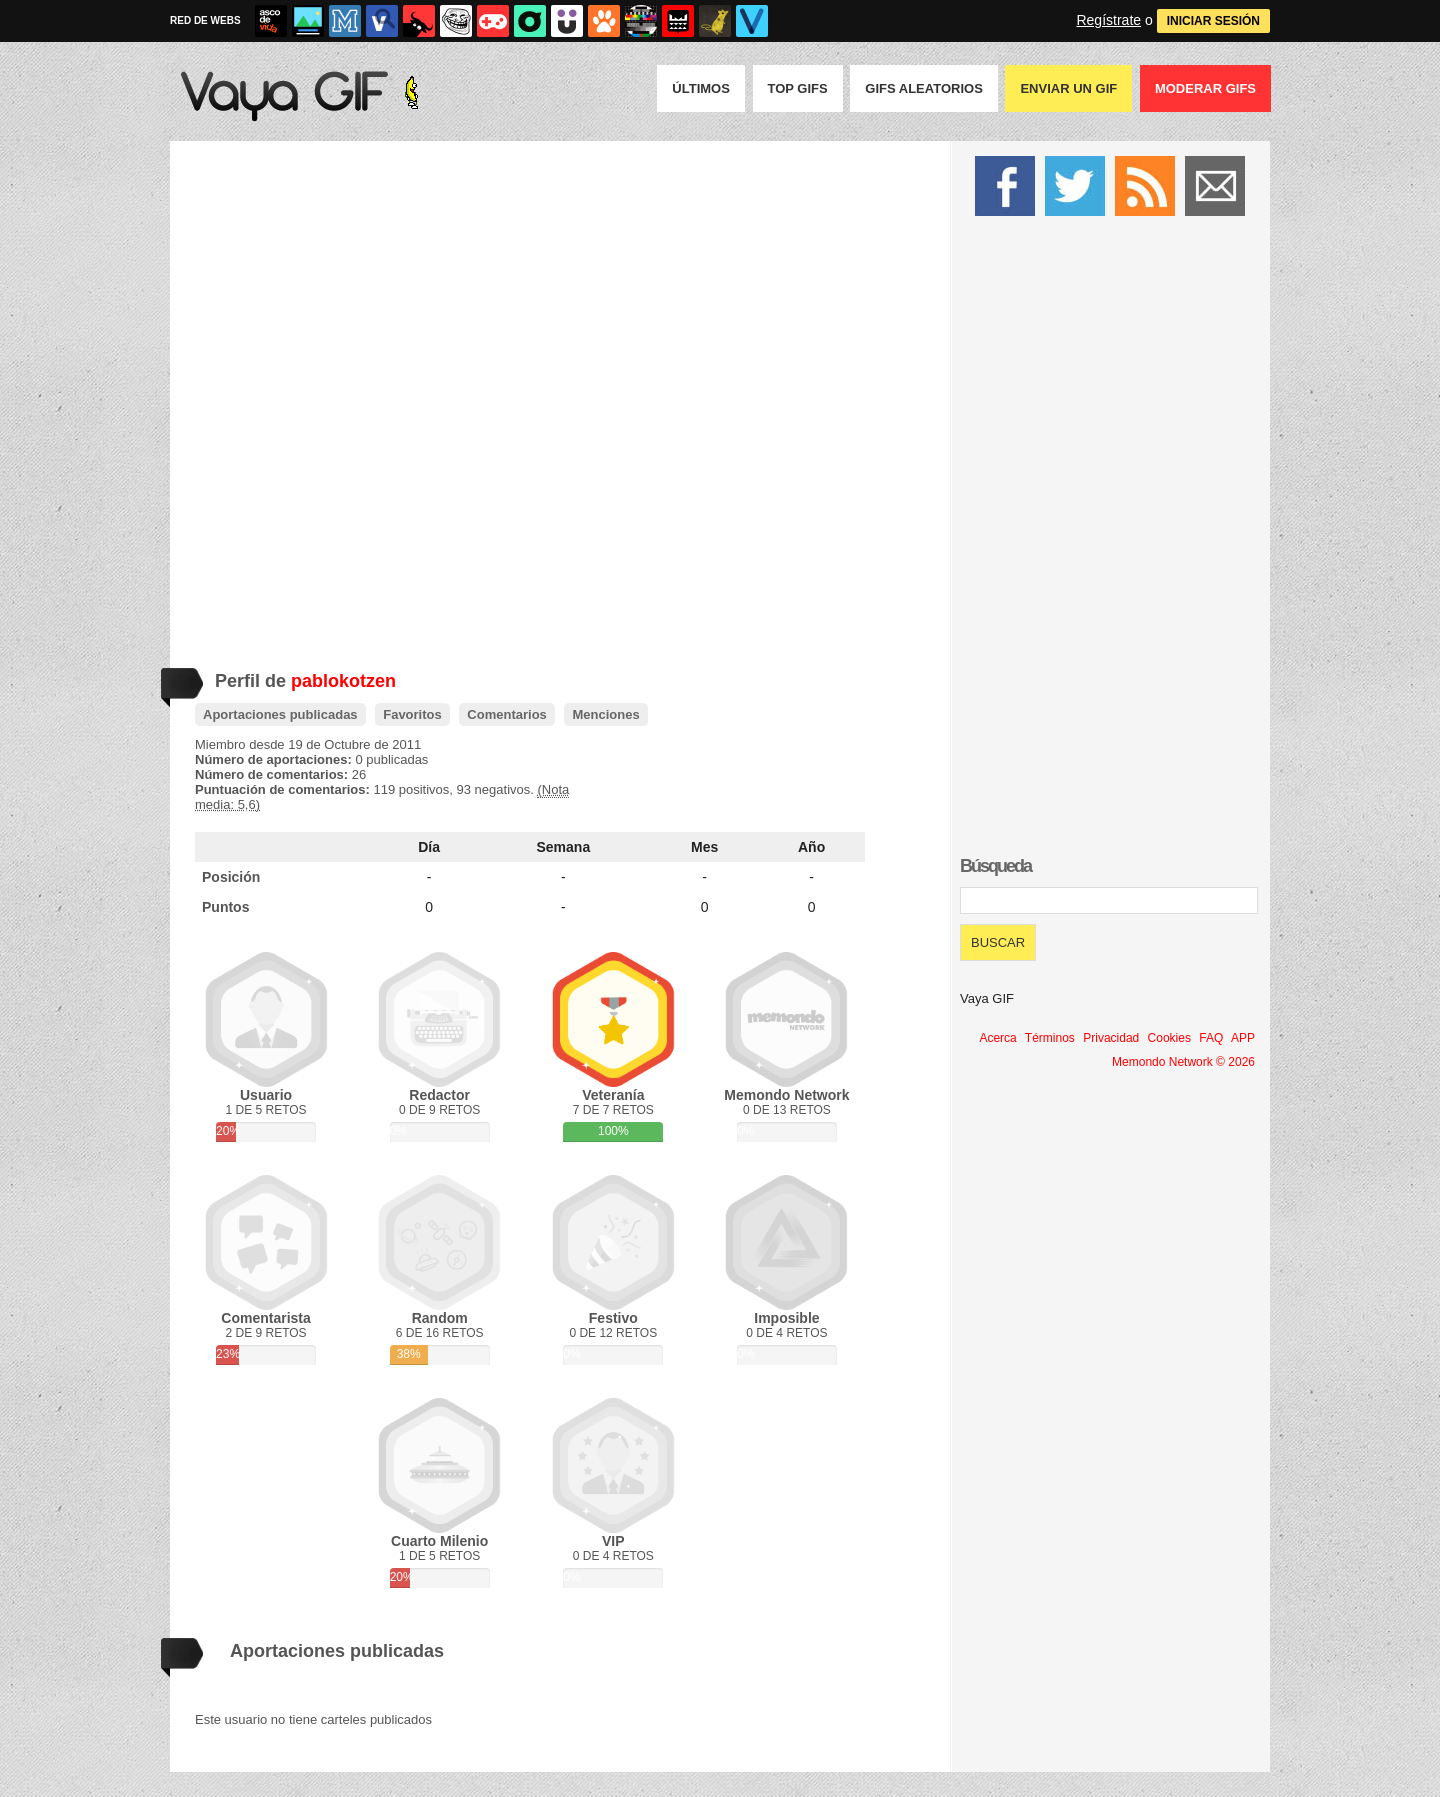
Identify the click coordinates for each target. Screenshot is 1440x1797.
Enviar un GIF (1068, 88)
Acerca (997, 1038)
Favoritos (412, 714)
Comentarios (506, 714)
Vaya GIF (987, 998)
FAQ (1211, 1038)
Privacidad (1111, 1038)
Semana (564, 847)
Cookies (1169, 1038)
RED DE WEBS (205, 20)
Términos (1050, 1038)
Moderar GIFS (1205, 88)
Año (811, 847)
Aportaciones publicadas (280, 714)
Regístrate (1108, 20)
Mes (704, 847)
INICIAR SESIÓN (1213, 21)
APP (1243, 1038)
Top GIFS (798, 88)
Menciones (605, 714)
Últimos (701, 88)
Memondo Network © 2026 (1183, 1062)
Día (429, 847)
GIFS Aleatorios (924, 88)
